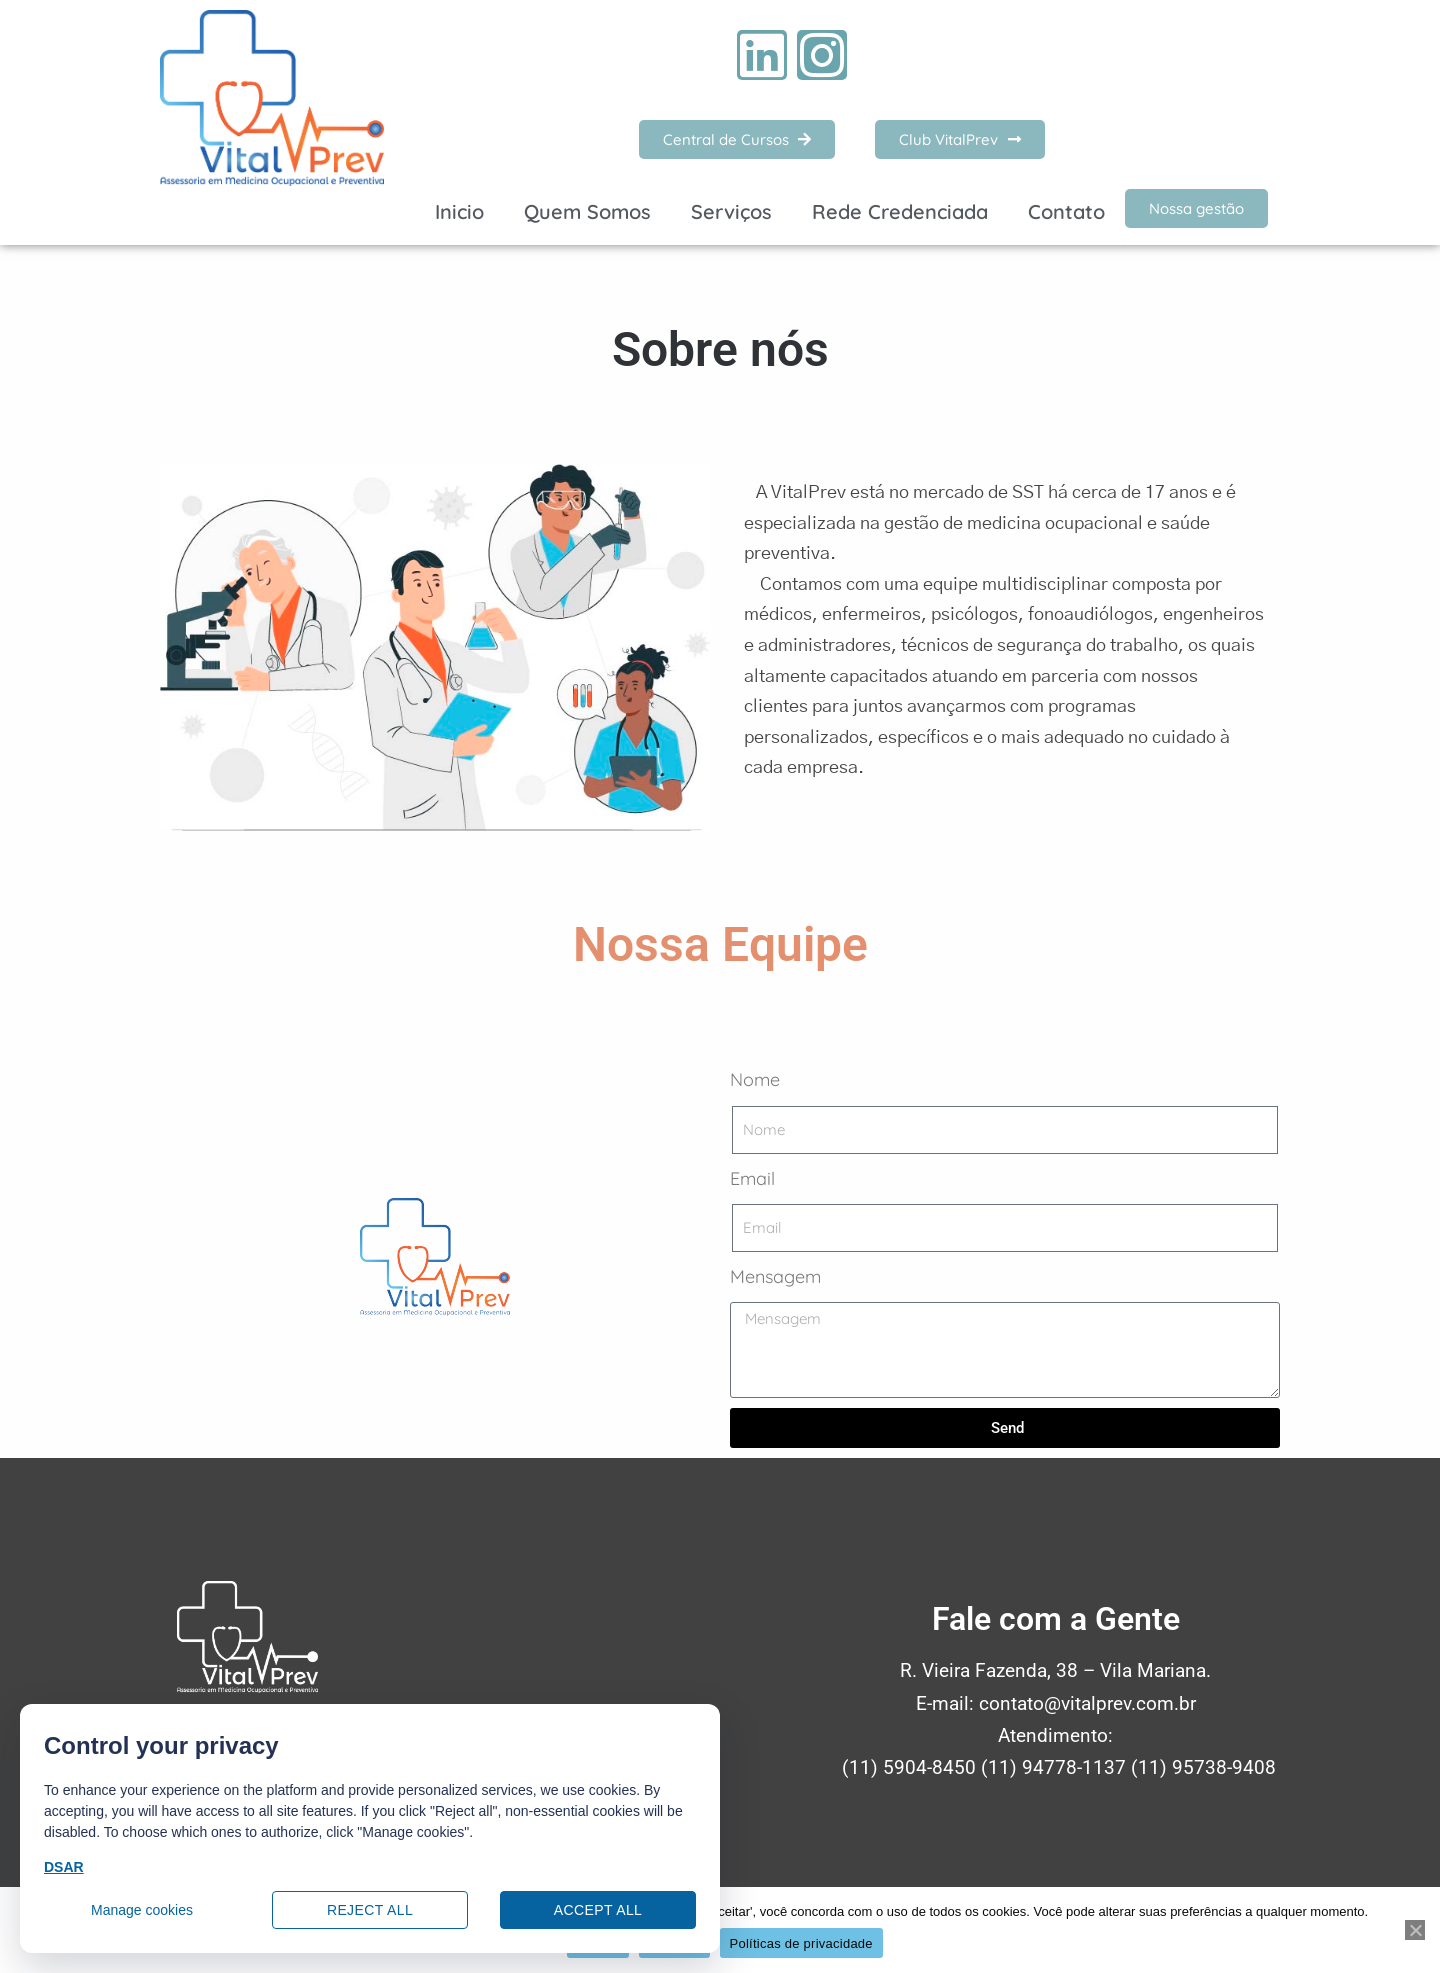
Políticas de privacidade (801, 1943)
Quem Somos (587, 211)
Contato (1066, 211)
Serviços (731, 211)
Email (752, 1178)
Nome (755, 1079)
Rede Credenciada (900, 211)
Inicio (459, 211)
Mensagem (775, 1276)
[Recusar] (1415, 1930)
